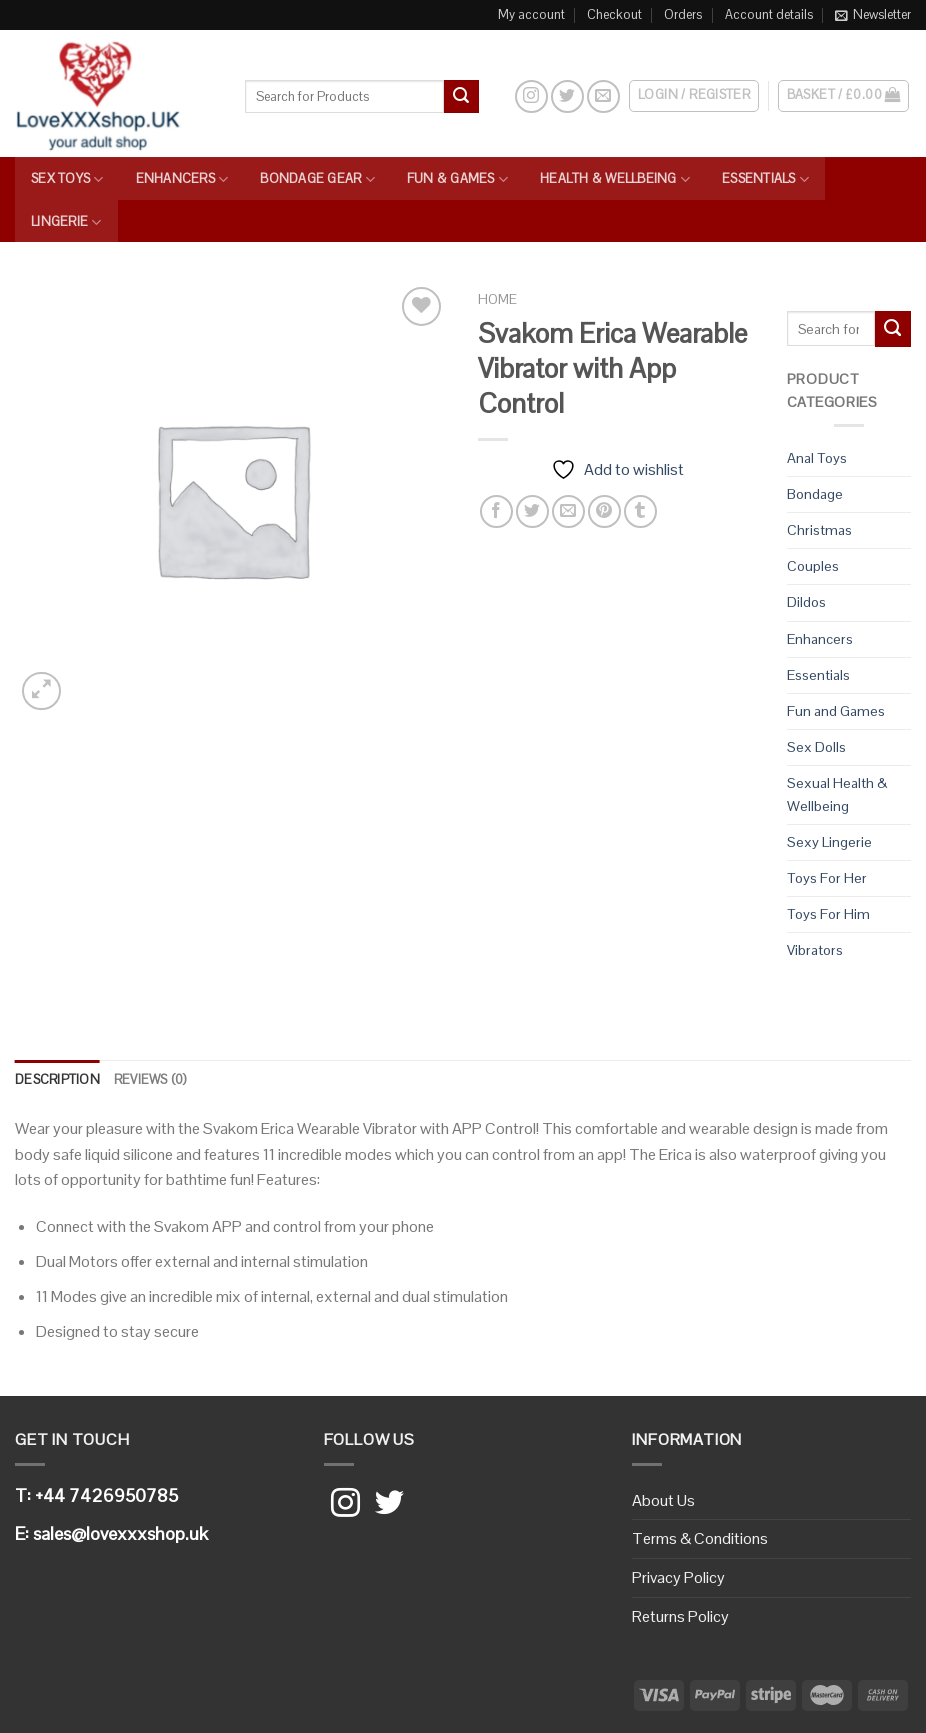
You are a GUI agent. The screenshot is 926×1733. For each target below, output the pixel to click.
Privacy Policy (678, 1577)
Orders (683, 14)
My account (531, 14)
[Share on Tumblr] (640, 511)
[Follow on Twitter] (567, 96)
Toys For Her (827, 878)
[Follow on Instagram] (531, 96)
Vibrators (815, 950)
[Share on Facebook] (496, 511)
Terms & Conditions (700, 1538)
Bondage (815, 494)
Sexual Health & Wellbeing (837, 794)
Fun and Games (836, 711)
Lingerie (66, 222)
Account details (769, 14)
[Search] (496, 96)
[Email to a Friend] (568, 511)
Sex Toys (67, 179)
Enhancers (182, 179)
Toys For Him (828, 914)
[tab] (57, 1080)
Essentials (765, 179)
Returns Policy (680, 1616)
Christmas (819, 530)
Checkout (614, 14)
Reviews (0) (150, 1079)
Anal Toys (817, 458)
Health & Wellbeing (615, 179)
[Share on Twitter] (532, 511)
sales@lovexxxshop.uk (120, 1533)
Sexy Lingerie (829, 842)
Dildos (806, 602)
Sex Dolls (816, 747)
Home (497, 299)
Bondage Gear (317, 179)
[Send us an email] (603, 96)
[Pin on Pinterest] (604, 511)
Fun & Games (457, 179)
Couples (813, 566)
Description (57, 1079)
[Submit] (461, 97)
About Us (663, 1500)
